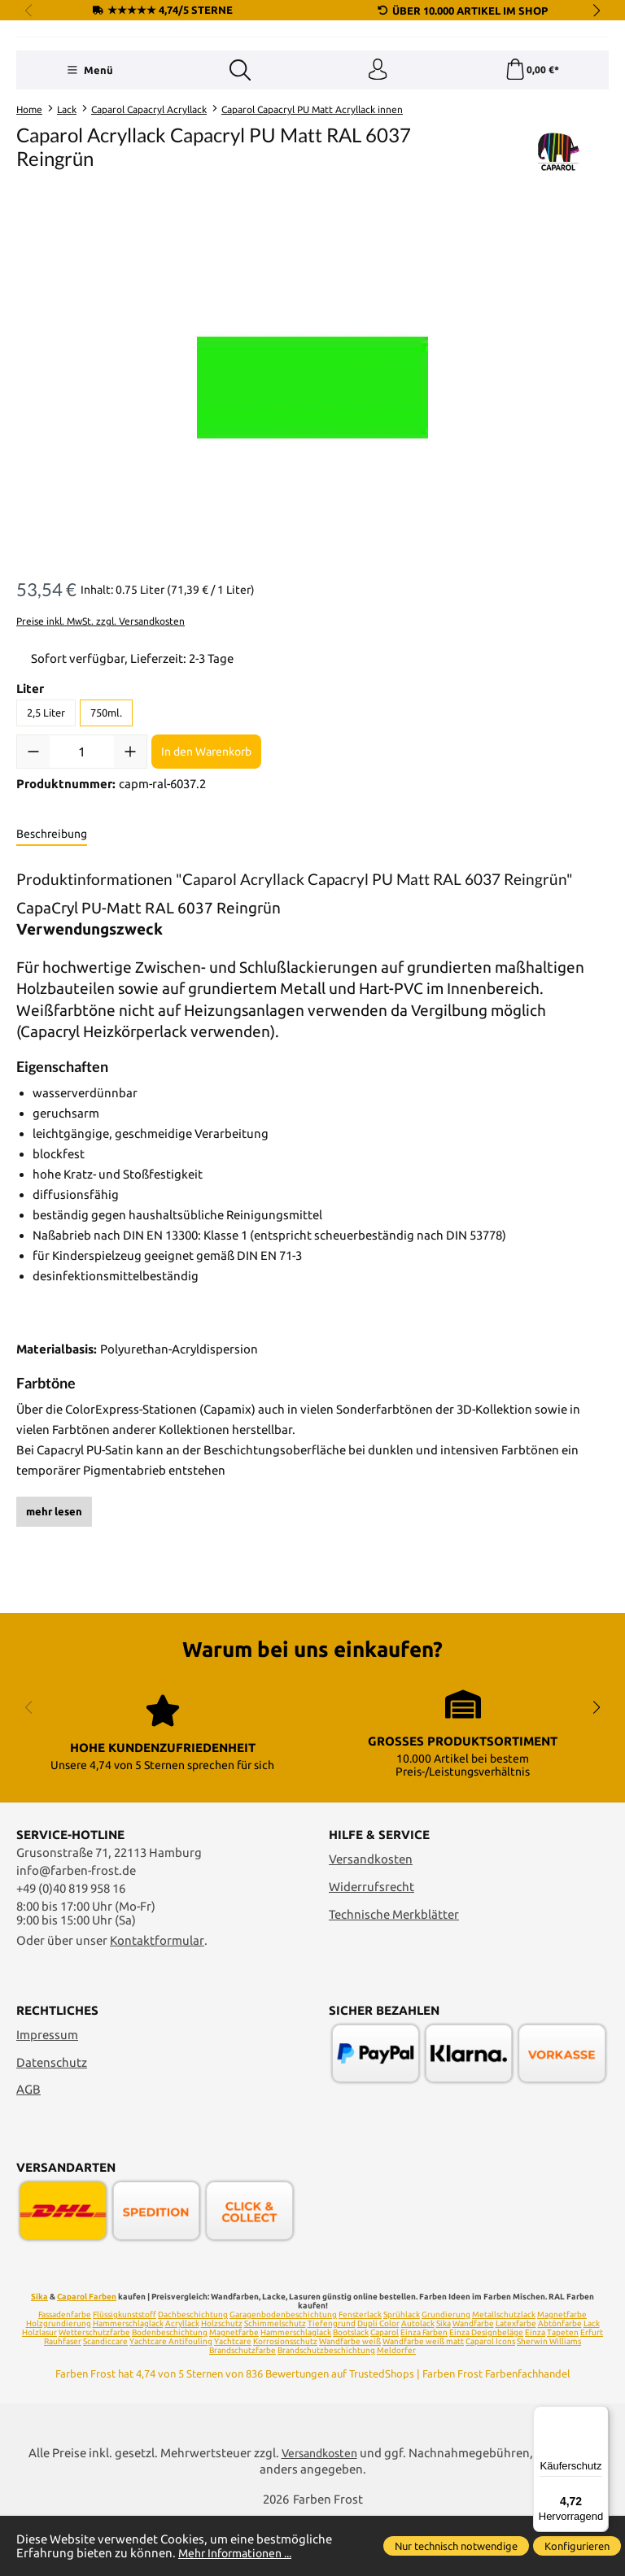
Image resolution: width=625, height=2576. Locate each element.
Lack (591, 2382)
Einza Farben (424, 2391)
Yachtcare (232, 2400)
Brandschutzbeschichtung (326, 2409)
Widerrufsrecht (371, 1946)
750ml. (106, 814)
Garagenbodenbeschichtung (283, 2373)
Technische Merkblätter (394, 1974)
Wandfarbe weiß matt (423, 2400)
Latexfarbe (516, 2382)
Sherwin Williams (549, 2400)
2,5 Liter (46, 814)
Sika (39, 2356)
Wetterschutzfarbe (94, 2391)
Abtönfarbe (560, 2382)
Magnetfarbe (562, 2373)
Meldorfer (396, 2409)
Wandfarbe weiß (350, 2400)
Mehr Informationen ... (241, 2553)
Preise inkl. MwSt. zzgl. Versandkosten (100, 722)
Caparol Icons (490, 2400)
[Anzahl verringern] (33, 853)
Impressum (47, 2094)
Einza (535, 2391)
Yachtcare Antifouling (170, 2400)
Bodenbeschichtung (170, 2391)
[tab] (51, 936)
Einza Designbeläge (486, 2391)
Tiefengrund (332, 2382)
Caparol (384, 2391)
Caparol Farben (86, 2356)
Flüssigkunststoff (124, 2373)
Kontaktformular (157, 2000)
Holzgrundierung (58, 2382)
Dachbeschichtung (193, 2373)
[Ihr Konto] (377, 170)
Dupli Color (378, 2382)
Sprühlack (401, 2373)
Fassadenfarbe (64, 2373)
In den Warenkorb (206, 852)
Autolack (418, 2382)
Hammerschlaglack (128, 2382)
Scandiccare (105, 2400)
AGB (28, 2149)
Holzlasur (39, 2391)
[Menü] (88, 170)
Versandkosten (371, 1919)
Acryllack (182, 2382)
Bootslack (351, 2391)
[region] (312, 489)
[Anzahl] (82, 853)
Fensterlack (360, 2373)
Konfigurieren (577, 2546)
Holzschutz (222, 2382)
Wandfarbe (473, 2382)
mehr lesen (54, 1612)
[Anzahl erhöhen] (130, 853)
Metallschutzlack (503, 2373)
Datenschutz (51, 2122)
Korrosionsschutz (285, 2400)
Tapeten (563, 2391)
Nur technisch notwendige (456, 2546)
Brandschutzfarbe (242, 2409)
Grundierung (446, 2373)
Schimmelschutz (275, 2382)
